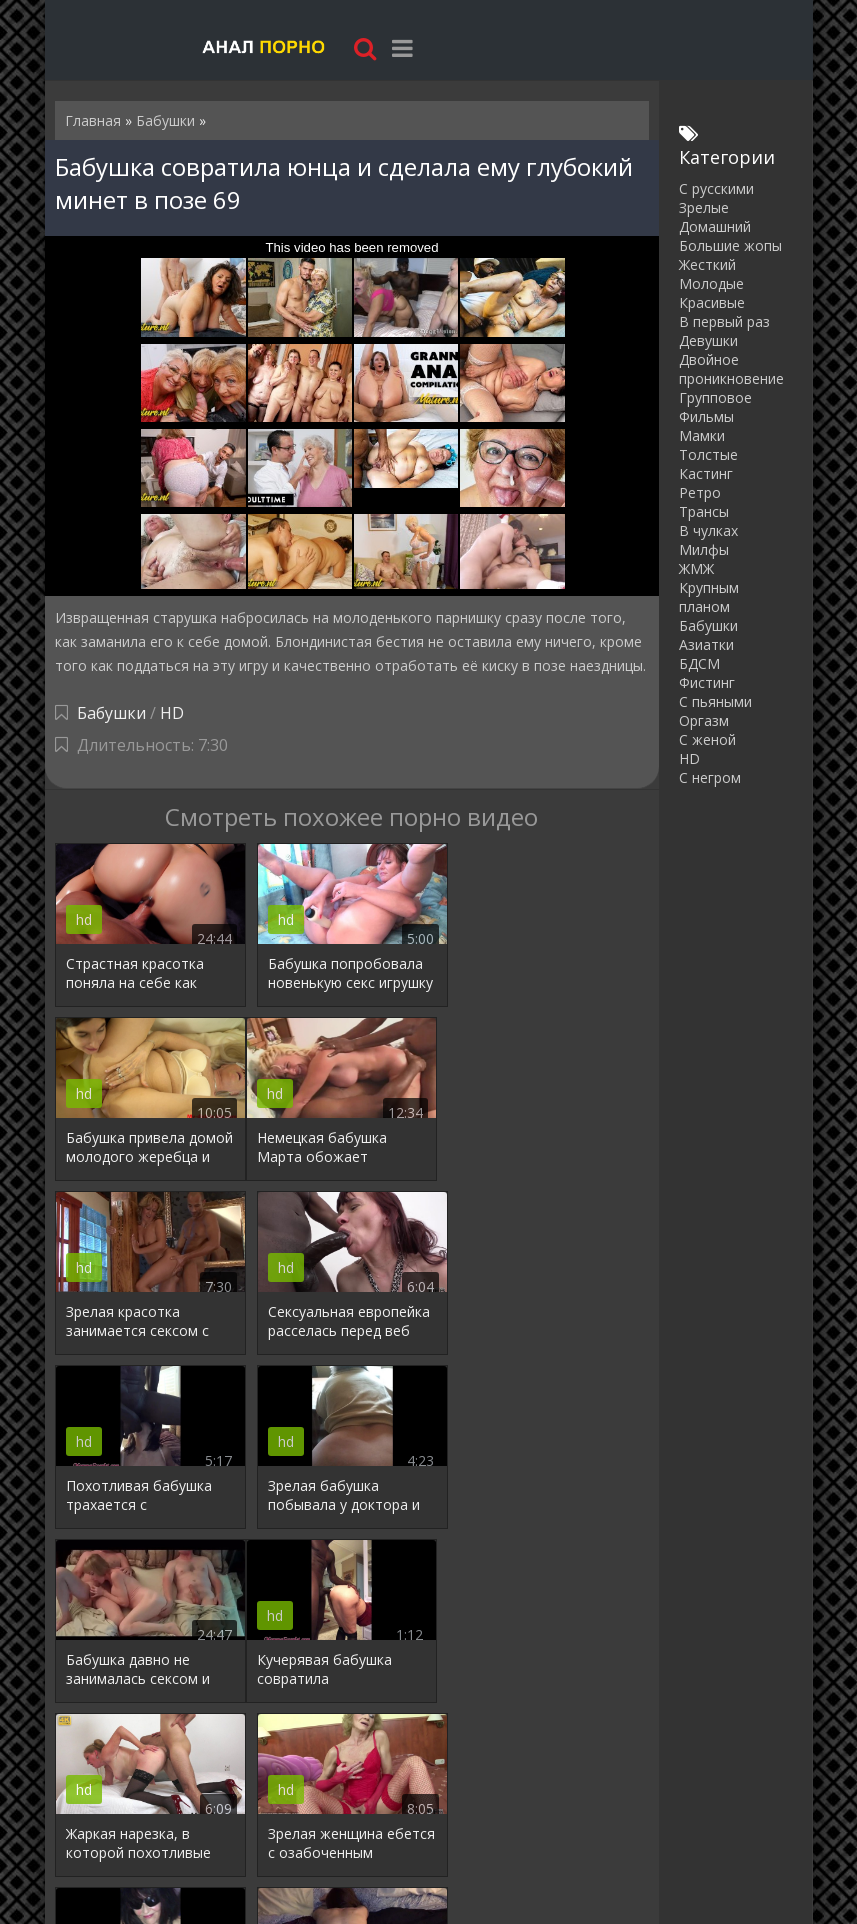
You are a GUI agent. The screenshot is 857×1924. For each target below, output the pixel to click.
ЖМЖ (696, 568)
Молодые (711, 283)
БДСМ (699, 663)
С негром (710, 777)
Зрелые (704, 207)
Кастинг (706, 473)
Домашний (715, 226)
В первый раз (724, 321)
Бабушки (111, 713)
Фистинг (707, 682)
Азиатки (706, 644)
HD (172, 713)
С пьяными (715, 701)
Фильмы (706, 416)
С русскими (716, 188)
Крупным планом (709, 597)
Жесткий (707, 264)
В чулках (708, 530)
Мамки (702, 435)
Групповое (715, 397)
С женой (707, 739)
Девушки (708, 340)
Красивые (712, 302)
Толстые (708, 454)
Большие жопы (730, 245)
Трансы (704, 511)
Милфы (704, 549)
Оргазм (704, 720)
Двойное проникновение (731, 369)
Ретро (700, 492)
